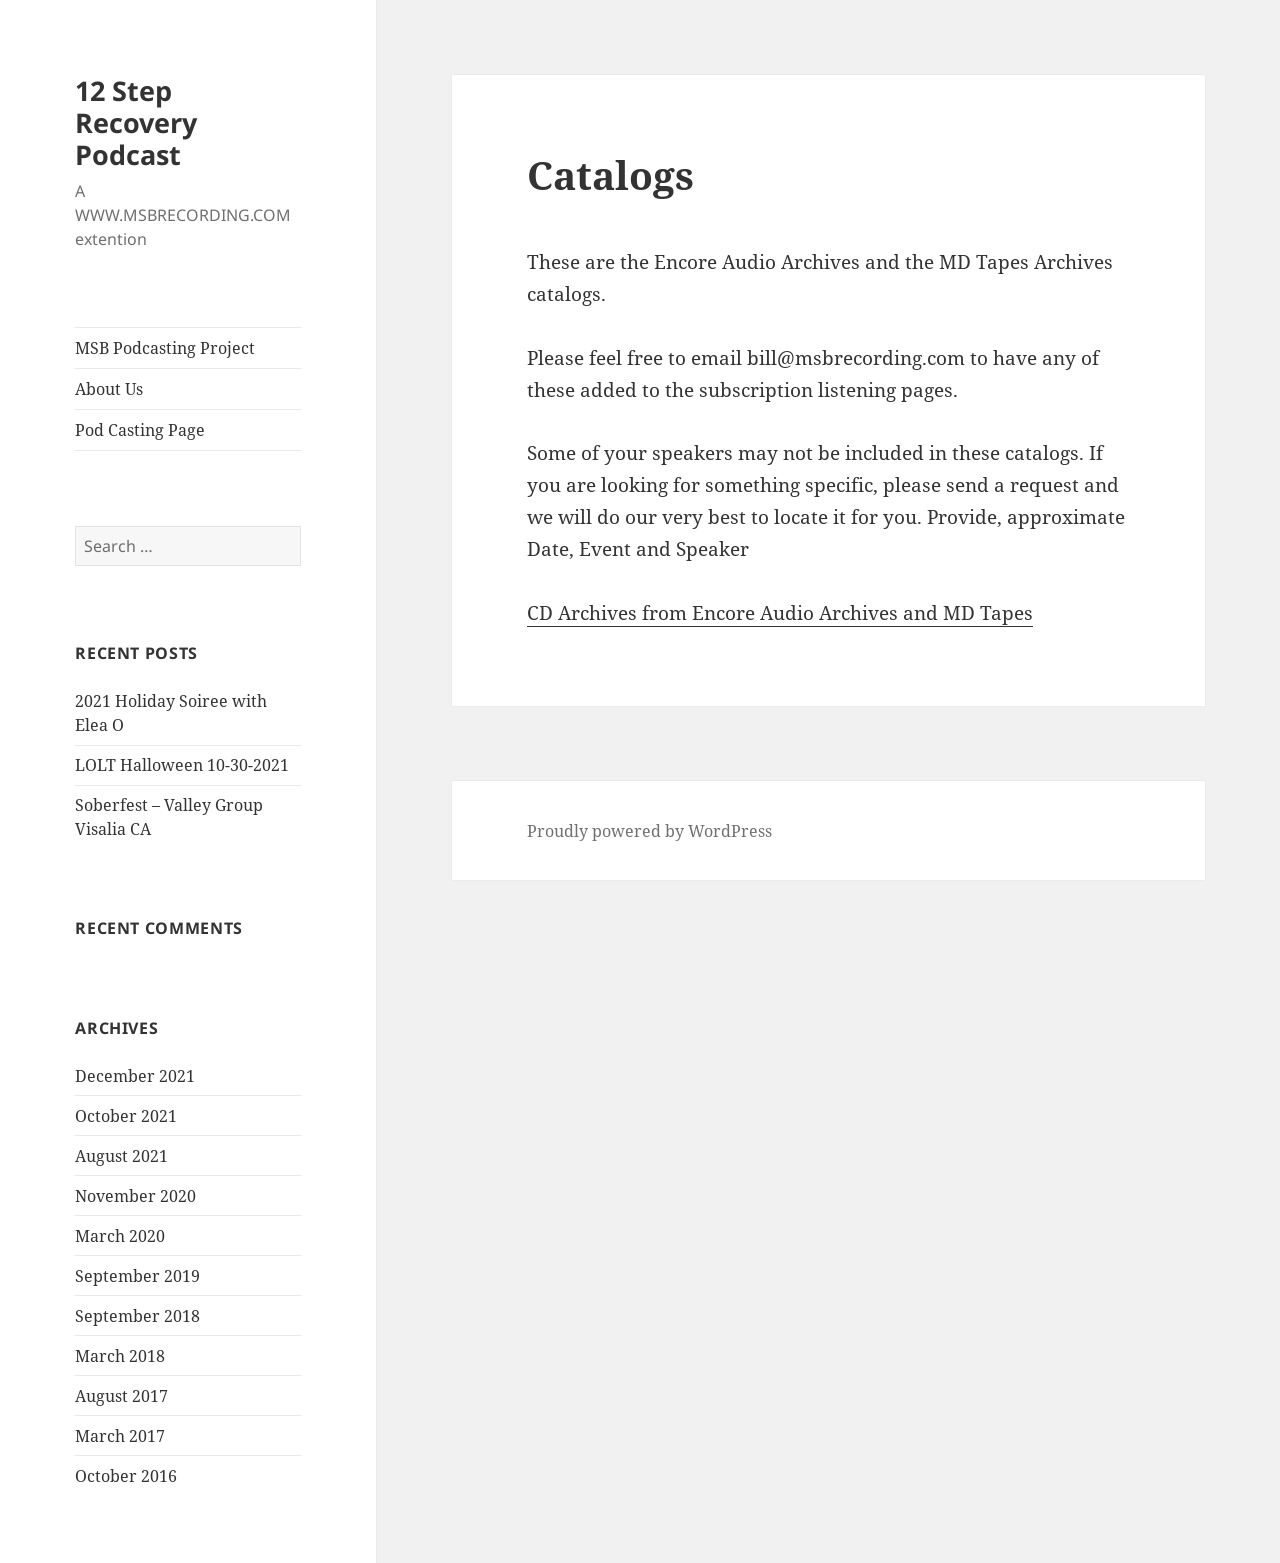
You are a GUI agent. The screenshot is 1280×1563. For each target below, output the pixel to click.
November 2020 (135, 1196)
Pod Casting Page (140, 430)
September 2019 (137, 1276)
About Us (109, 389)
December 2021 (135, 1076)
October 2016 (126, 1476)
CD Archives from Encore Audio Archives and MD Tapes (780, 613)
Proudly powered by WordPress (649, 831)
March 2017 (120, 1436)
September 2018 (137, 1316)
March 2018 (120, 1356)
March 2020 (120, 1236)
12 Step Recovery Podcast (136, 122)
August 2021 (121, 1156)
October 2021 (126, 1116)
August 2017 (121, 1396)
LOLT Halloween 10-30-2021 (182, 765)
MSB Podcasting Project (165, 348)
